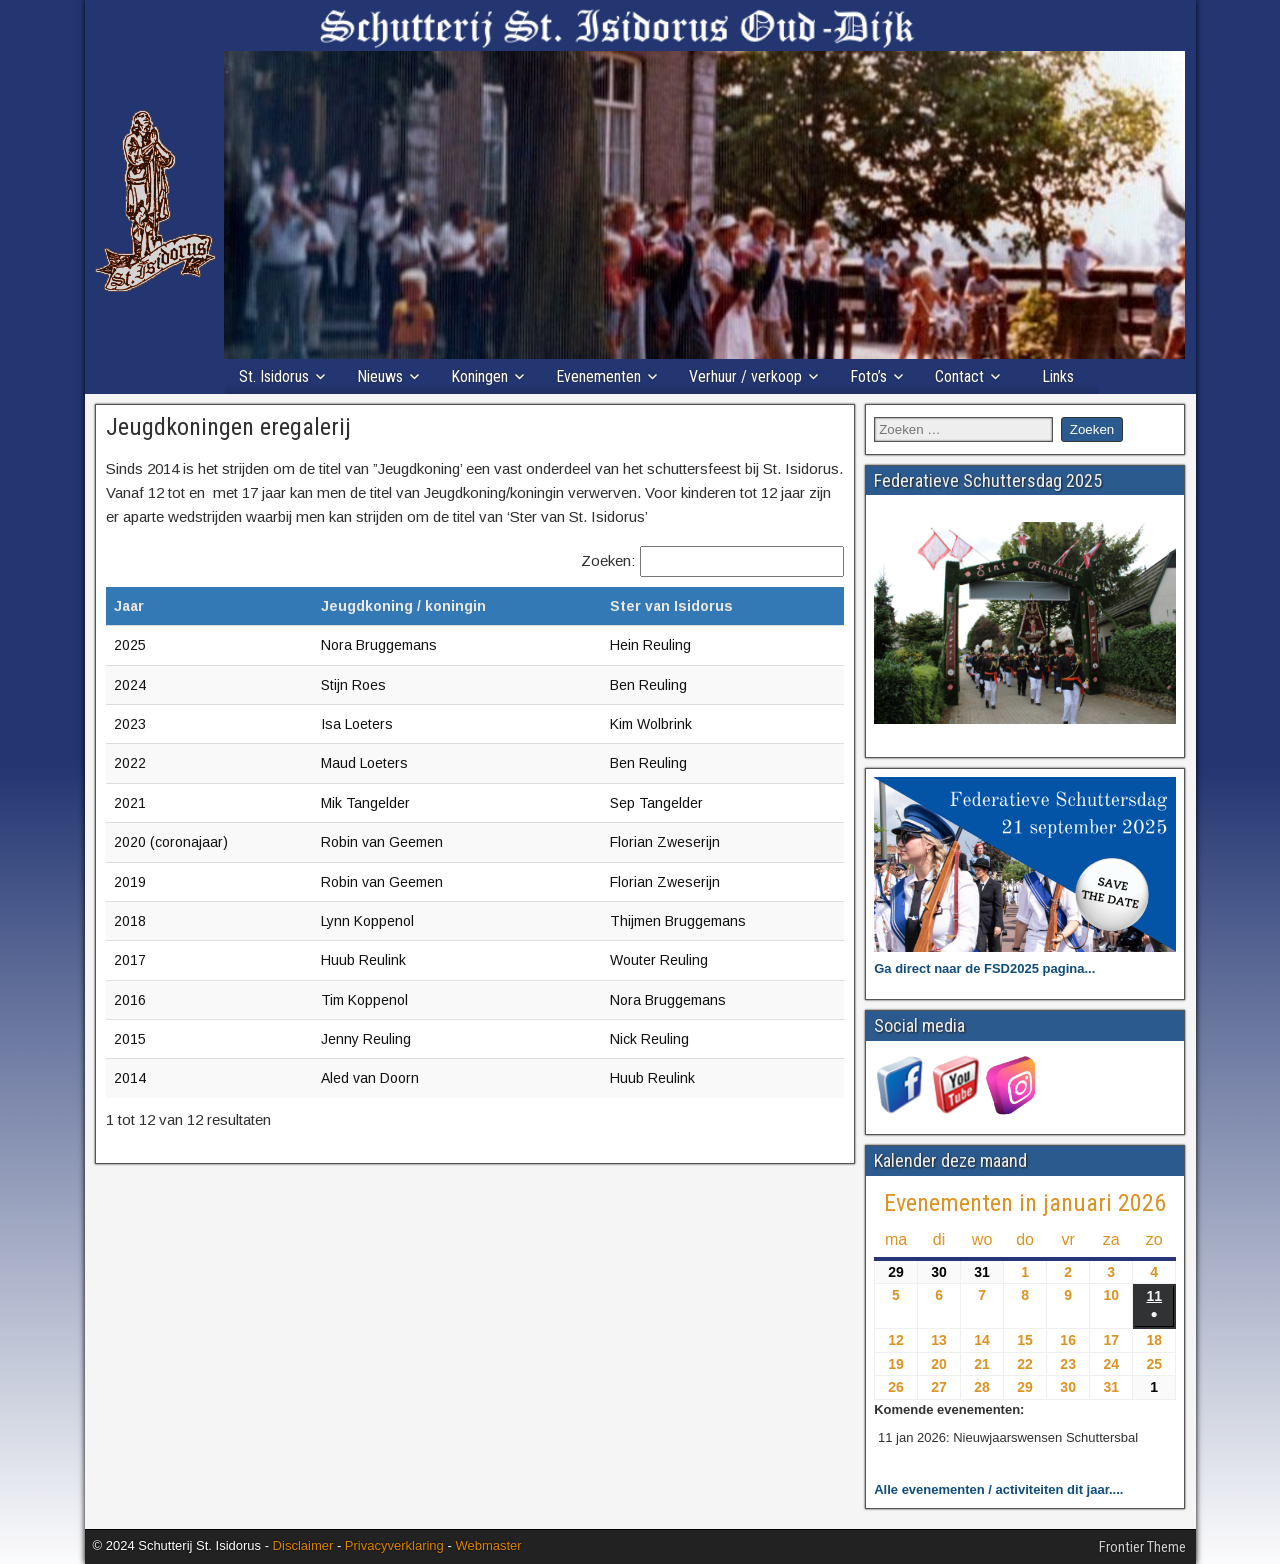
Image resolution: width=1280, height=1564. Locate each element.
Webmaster (488, 1545)
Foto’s (868, 376)
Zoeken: (608, 560)
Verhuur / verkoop (745, 376)
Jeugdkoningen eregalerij (228, 427)
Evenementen (598, 376)
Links (1058, 376)
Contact (959, 376)
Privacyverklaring (394, 1545)
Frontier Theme (1142, 1547)
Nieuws (380, 376)
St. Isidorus (274, 376)
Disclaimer (303, 1545)
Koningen (479, 376)
